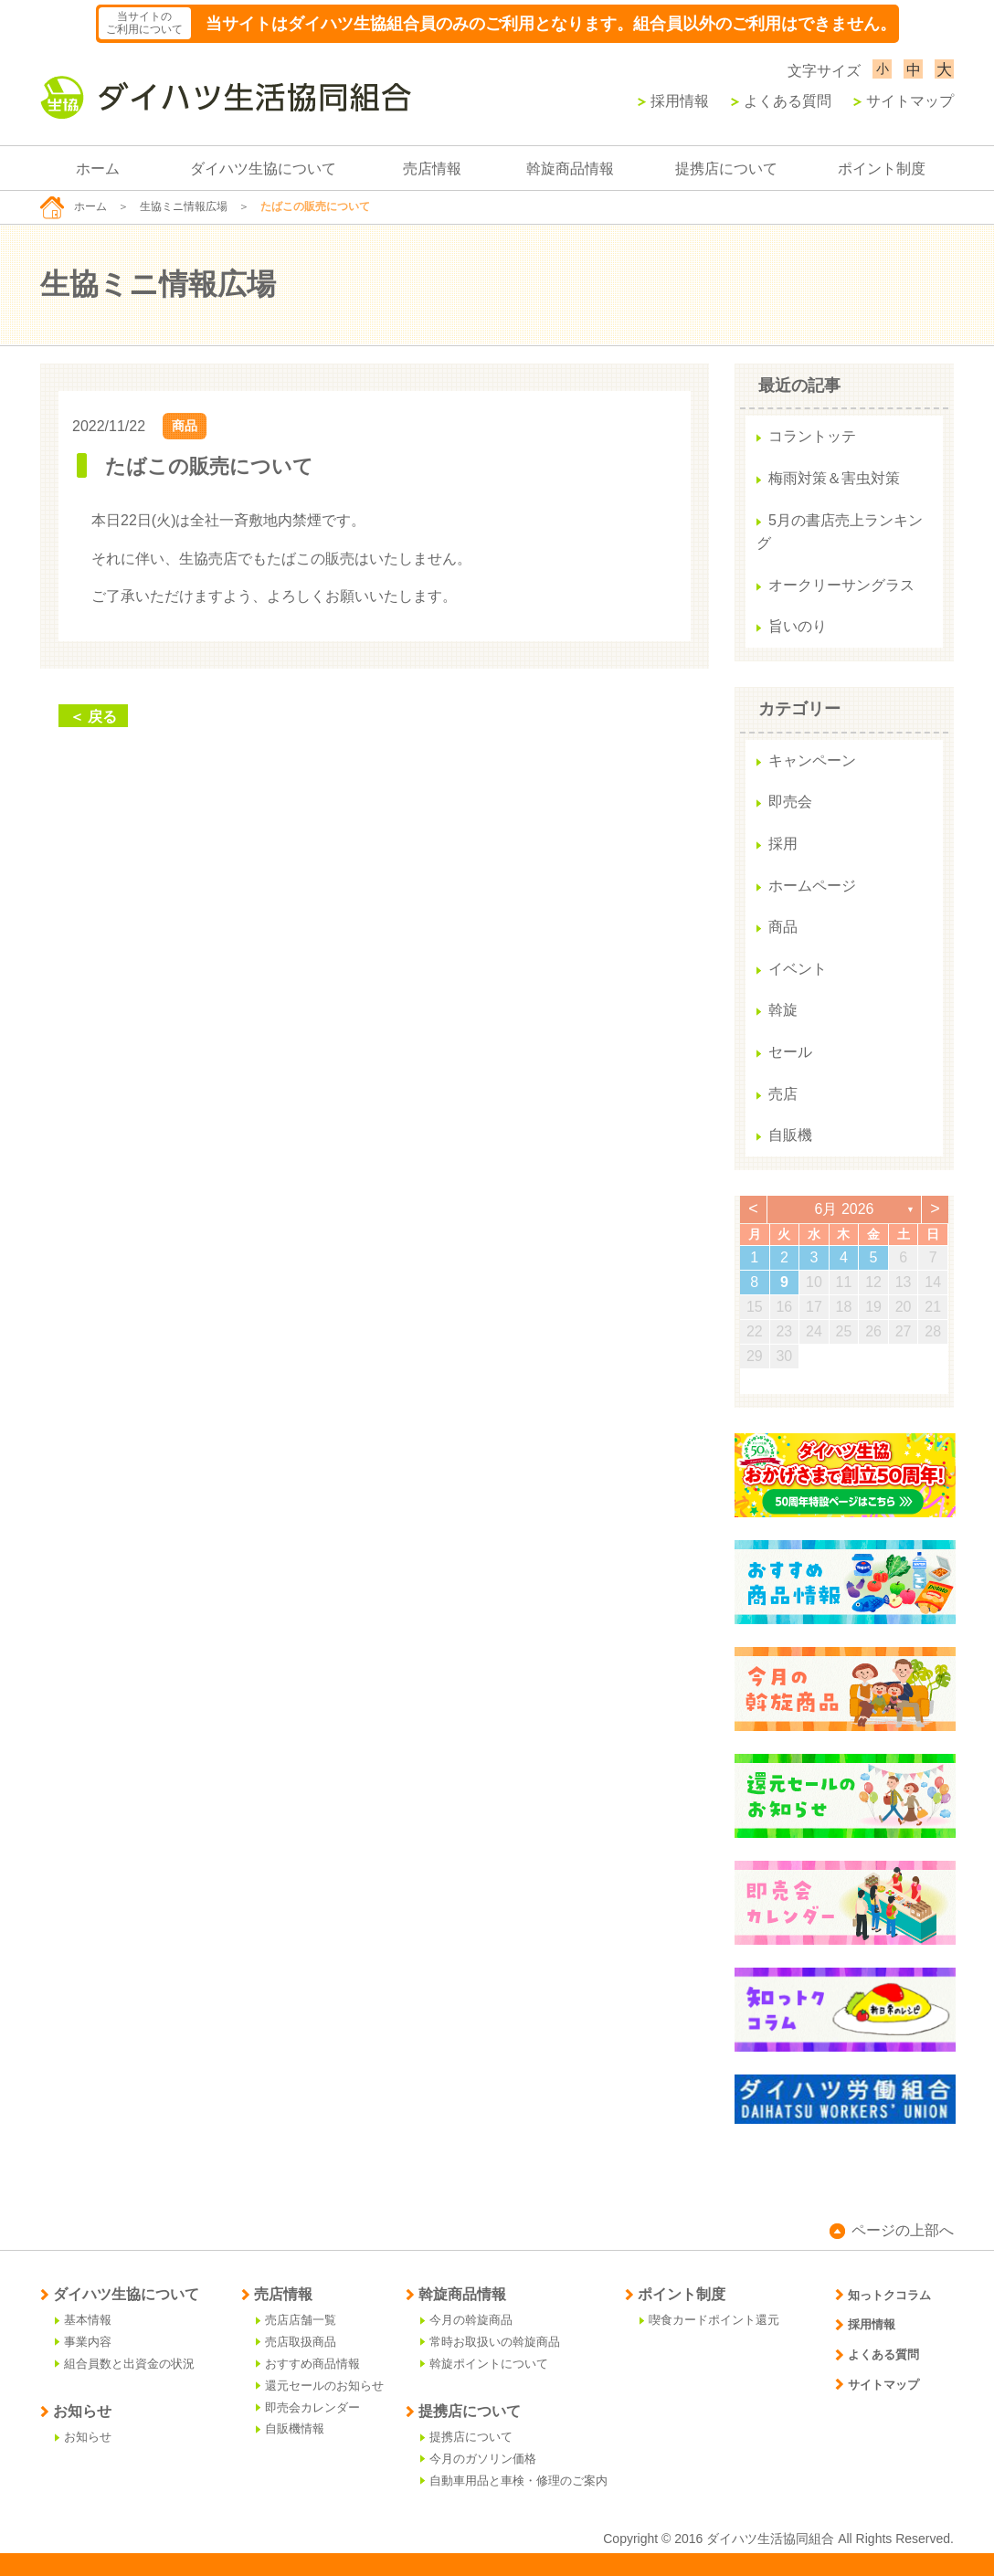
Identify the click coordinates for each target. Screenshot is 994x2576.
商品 (184, 425)
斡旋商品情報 (570, 168)
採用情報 (673, 101)
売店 (783, 1094)
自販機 (790, 1135)
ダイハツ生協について (263, 168)
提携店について (726, 168)
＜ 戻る (93, 716)
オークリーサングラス (841, 585)
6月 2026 (844, 1209)
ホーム (98, 168)
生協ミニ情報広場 (183, 206)
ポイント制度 (881, 168)
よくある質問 (781, 101)
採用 (783, 843)
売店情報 (432, 168)
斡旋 (783, 1010)
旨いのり (797, 626)
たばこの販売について (209, 466)
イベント (797, 969)
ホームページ (812, 885)
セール (790, 1052)
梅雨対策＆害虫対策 (834, 478)
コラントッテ (812, 436)
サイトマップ (903, 101)
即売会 (790, 801)
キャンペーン (812, 760)
